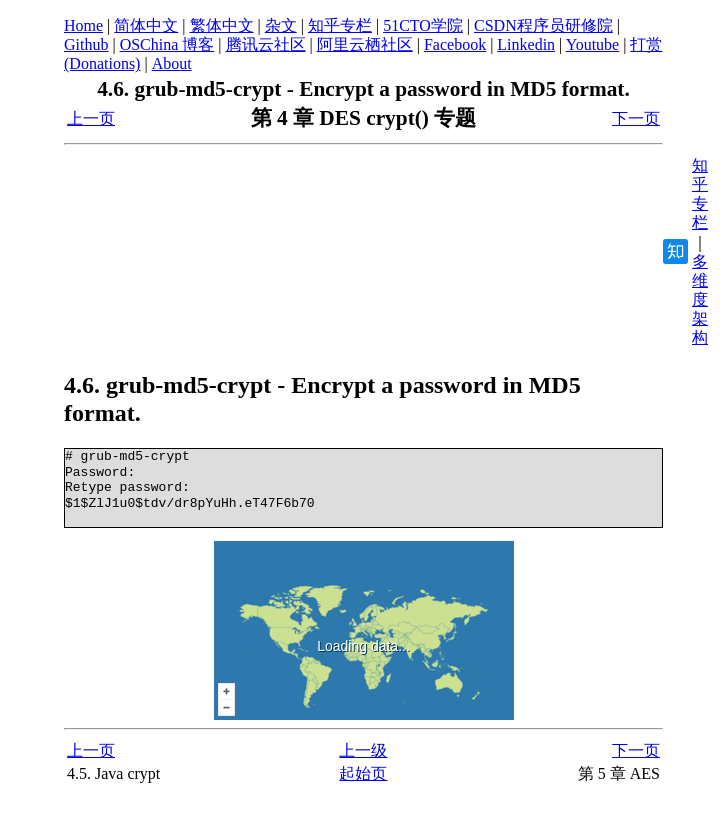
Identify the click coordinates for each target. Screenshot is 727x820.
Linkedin (526, 44)
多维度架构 (700, 300)
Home (83, 25)
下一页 (636, 118)
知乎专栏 (340, 25)
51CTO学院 (423, 25)
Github (86, 44)
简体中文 (146, 25)
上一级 (363, 750)
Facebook (455, 44)
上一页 (91, 118)
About (172, 63)
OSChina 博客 (167, 44)
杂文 (281, 25)
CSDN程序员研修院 (543, 25)
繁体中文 (222, 25)
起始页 (363, 773)
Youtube (593, 44)
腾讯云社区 (266, 44)
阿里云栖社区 (365, 44)
